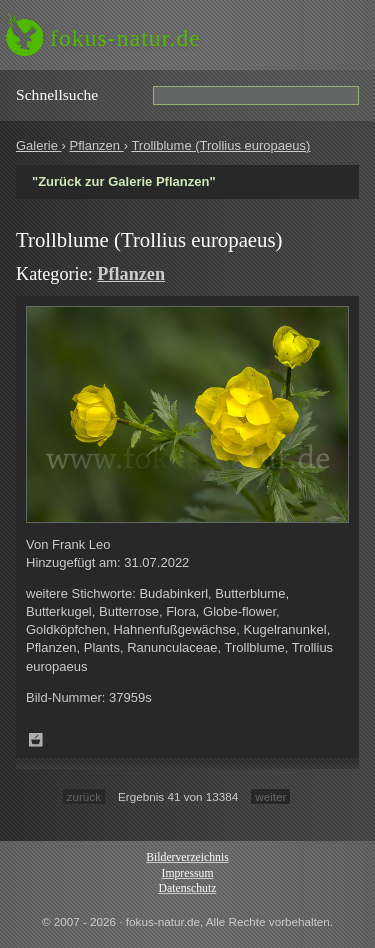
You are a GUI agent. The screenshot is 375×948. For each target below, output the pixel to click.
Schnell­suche (57, 94)
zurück (84, 796)
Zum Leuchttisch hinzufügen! (36, 740)
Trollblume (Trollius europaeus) (220, 145)
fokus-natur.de (125, 38)
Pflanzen (96, 145)
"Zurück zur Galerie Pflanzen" (124, 181)
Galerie (39, 145)
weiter (270, 796)
